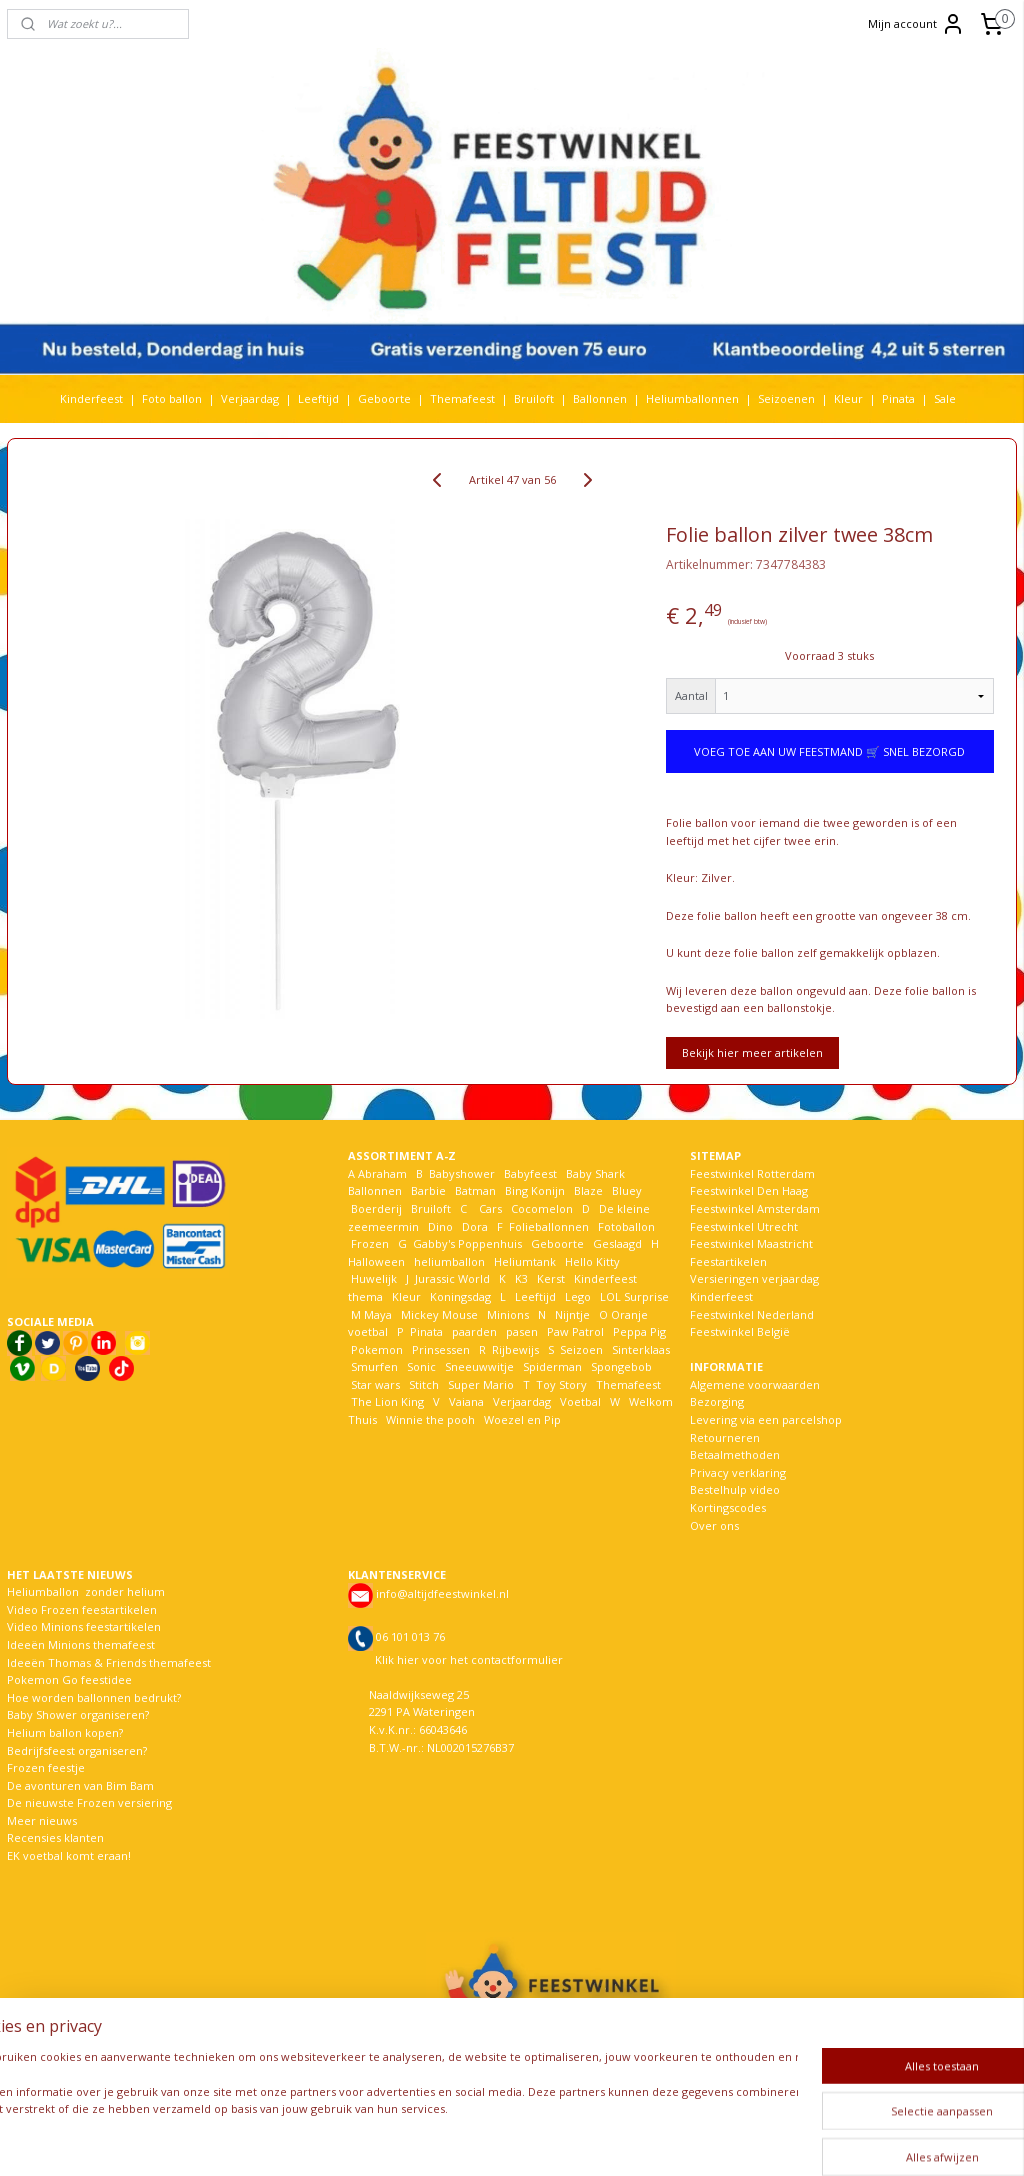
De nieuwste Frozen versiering (89, 1802)
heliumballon (449, 1261)
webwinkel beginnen (581, 2139)
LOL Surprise (634, 1296)
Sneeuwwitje (479, 1366)
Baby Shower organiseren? (78, 1714)
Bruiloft (534, 398)
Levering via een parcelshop (766, 1419)
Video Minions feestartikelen (84, 1626)
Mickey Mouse (439, 1314)
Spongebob (621, 1366)
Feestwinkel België (740, 1331)
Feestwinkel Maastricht (751, 1243)
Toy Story (561, 1384)
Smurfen (374, 1366)
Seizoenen (786, 398)
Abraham (382, 1173)
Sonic (421, 1366)
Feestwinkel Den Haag (749, 1190)
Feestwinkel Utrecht (744, 1226)
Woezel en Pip (522, 1419)
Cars (490, 1208)
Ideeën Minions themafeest (81, 1644)
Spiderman (552, 1366)
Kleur (848, 398)
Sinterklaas (641, 1349)
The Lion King (386, 1401)
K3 (518, 1278)
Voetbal (579, 1401)
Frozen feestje (46, 1767)
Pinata (898, 398)
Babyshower (463, 1173)
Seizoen (581, 1349)
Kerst (551, 1278)
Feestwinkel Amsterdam (755, 1208)
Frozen (370, 1243)
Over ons (714, 1525)
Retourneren (725, 1437)
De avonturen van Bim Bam (80, 1785)
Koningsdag (459, 1296)
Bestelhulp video (735, 1489)
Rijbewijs (515, 1349)
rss (504, 2139)
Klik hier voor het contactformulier (469, 1659)
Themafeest (462, 398)
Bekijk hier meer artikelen (752, 1052)
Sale (945, 398)
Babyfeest (530, 1173)
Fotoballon (626, 1226)
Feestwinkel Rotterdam (752, 1173)
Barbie (428, 1190)
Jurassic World (452, 1278)
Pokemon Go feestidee (69, 1679)
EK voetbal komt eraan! (69, 1855)
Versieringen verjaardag (754, 1278)
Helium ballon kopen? (65, 1732)
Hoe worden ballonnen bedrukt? (94, 1697)
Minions (506, 1314)
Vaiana (466, 1401)
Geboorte (384, 398)
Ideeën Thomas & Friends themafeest (109, 1662)
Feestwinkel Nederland (752, 1314)
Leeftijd (318, 398)
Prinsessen (439, 1349)
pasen (522, 1331)
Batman (475, 1190)
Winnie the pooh (430, 1419)
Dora (473, 1226)
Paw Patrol (574, 1331)
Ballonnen (600, 398)
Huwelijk (374, 1278)
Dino (440, 1226)
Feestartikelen (728, 1261)
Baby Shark (595, 1173)
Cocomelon (542, 1208)
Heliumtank (525, 1261)
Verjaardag (250, 398)
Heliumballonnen (692, 398)
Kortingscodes (728, 1507)
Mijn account (916, 24)
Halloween (376, 1261)
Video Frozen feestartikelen (82, 1609)
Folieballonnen (549, 1226)
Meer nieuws (42, 1820)
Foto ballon (172, 398)
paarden (474, 1331)
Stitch (424, 1384)
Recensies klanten (55, 1837)
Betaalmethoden (735, 1454)
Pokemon (377, 1349)
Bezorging (717, 1401)
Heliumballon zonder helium (86, 1591)
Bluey (627, 1190)
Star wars (375, 1384)
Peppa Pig (639, 1331)
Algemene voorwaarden (755, 1384)
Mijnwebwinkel (755, 2139)
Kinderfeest (91, 398)
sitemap (462, 2139)
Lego (575, 1296)
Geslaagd (617, 1243)
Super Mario (481, 1384)
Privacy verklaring (738, 1472)
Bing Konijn (535, 1190)
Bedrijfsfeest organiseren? (77, 1750)
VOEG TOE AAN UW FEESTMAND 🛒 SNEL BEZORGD (829, 751)
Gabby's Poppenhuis (466, 1243)
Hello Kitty (592, 1261)
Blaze (587, 1190)
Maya (378, 1314)
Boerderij (376, 1208)
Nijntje (571, 1314)
